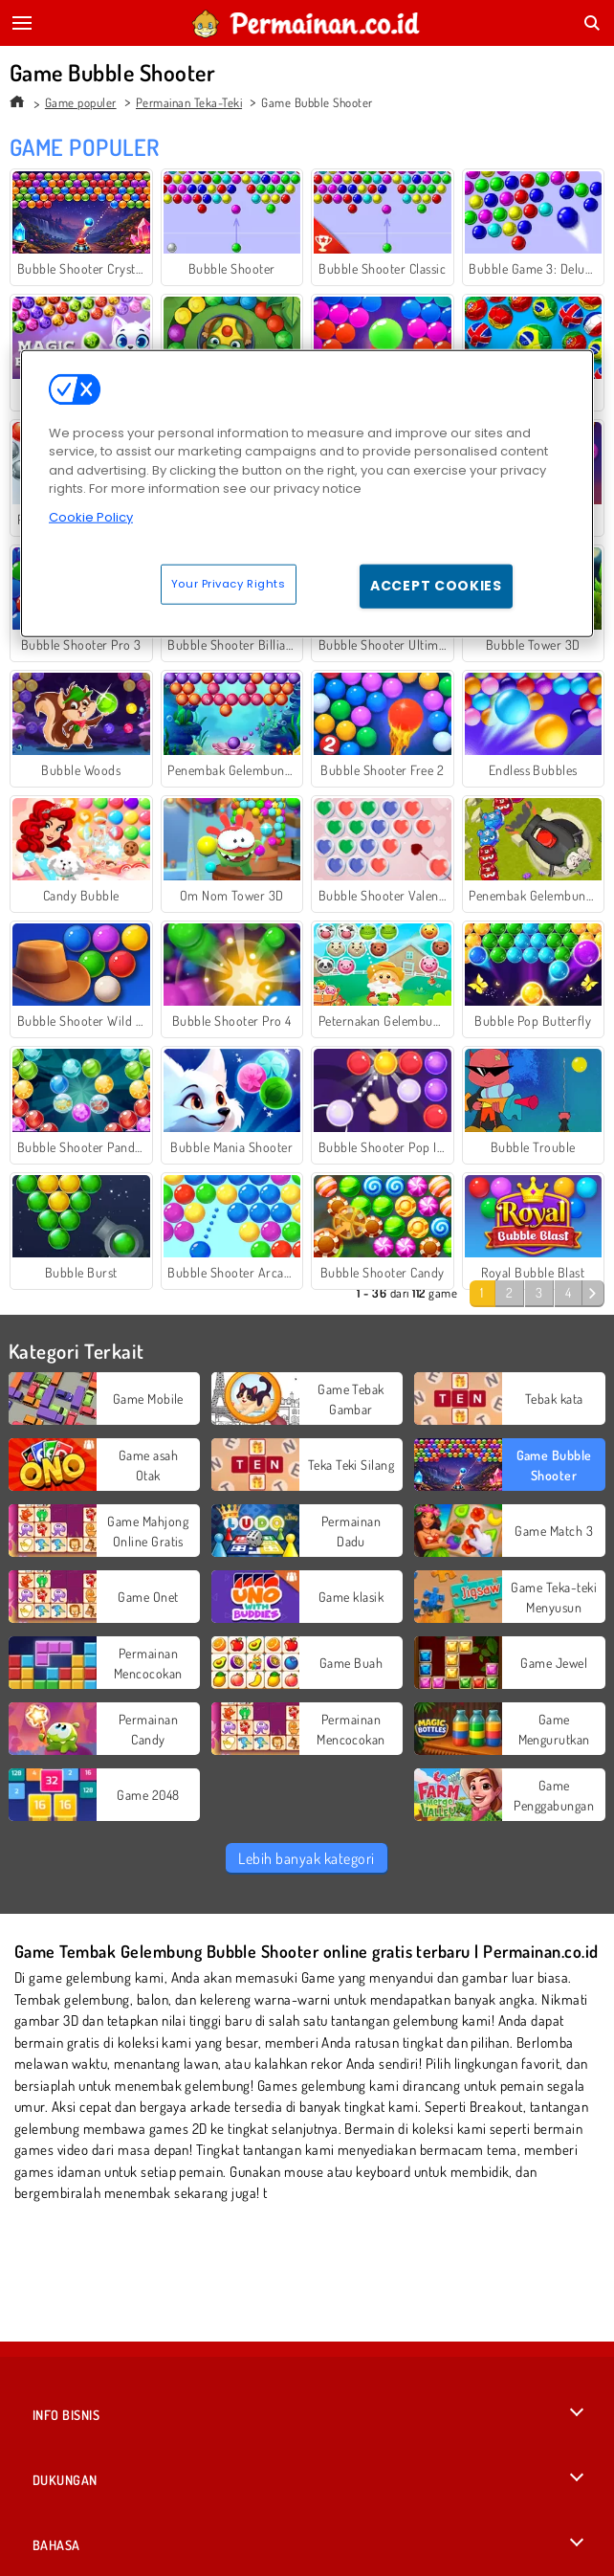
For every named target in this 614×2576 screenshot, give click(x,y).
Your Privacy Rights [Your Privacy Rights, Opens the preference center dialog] (228, 583)
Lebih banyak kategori (306, 1858)
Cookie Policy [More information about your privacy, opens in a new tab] (91, 517)
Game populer (81, 102)
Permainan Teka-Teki (189, 102)
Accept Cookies (436, 585)
